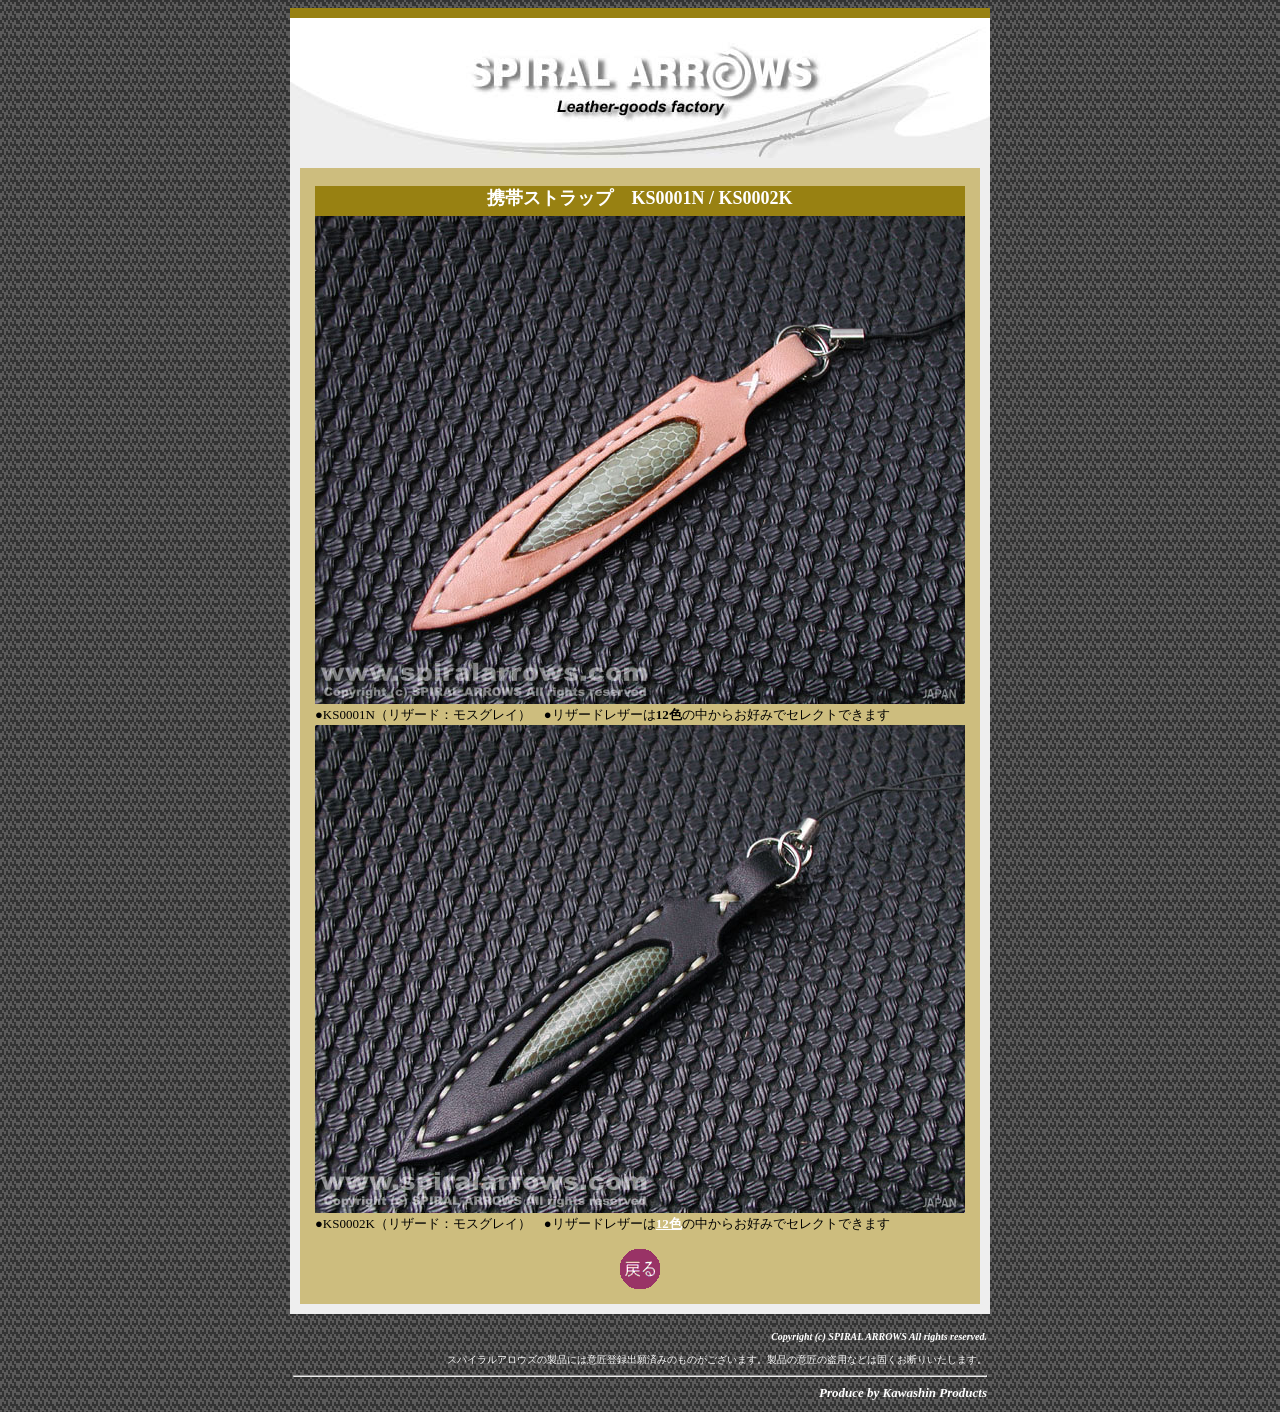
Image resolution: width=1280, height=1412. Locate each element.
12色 (669, 1223)
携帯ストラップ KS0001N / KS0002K (639, 198)
